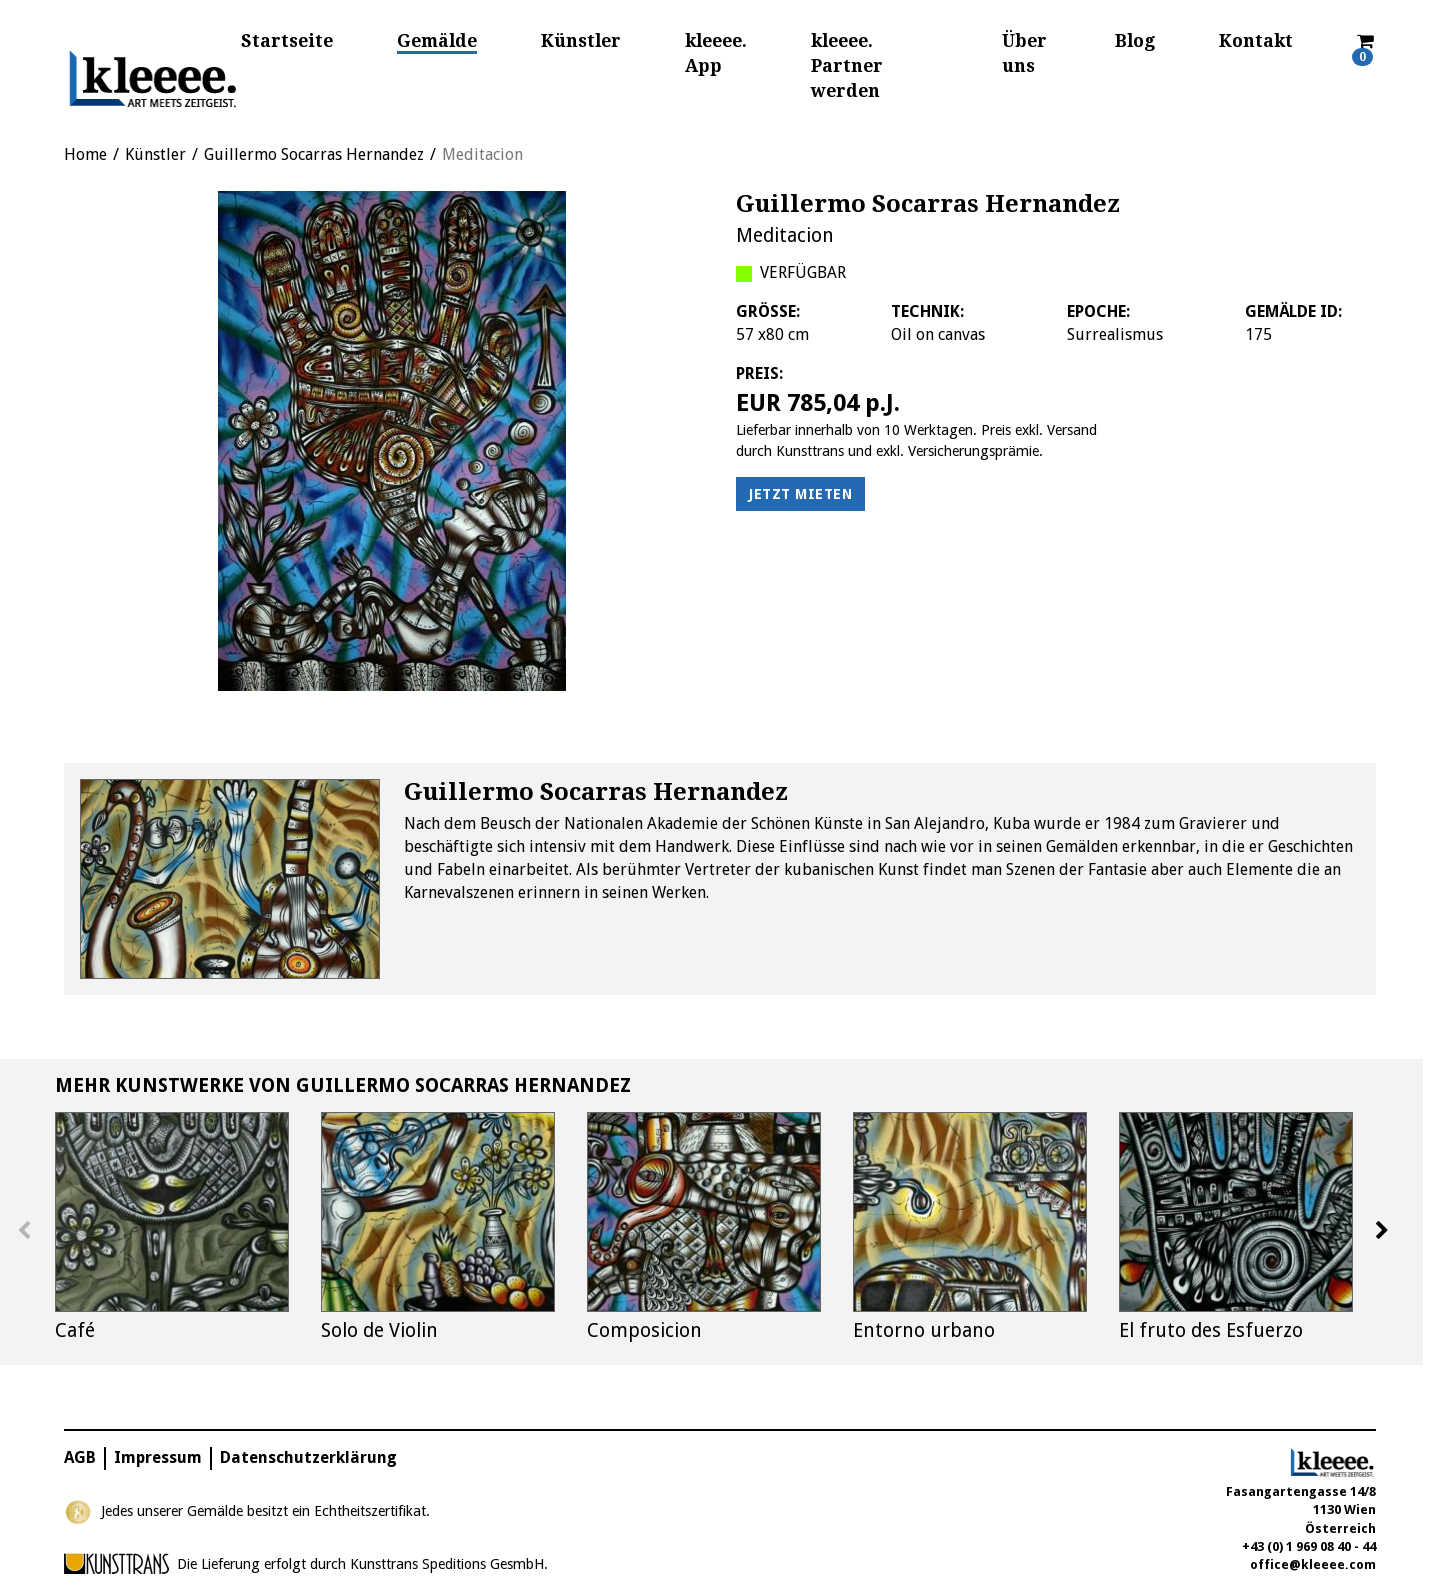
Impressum (158, 1457)
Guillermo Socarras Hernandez (314, 154)
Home (85, 154)
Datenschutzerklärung (308, 1457)
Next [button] (1382, 1231)
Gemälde (437, 41)
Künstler (581, 41)
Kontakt (1256, 41)
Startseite (287, 41)
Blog (1135, 41)
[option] (392, 441)
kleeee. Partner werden (847, 66)
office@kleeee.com (1313, 1564)
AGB (80, 1457)
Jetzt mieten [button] (800, 494)
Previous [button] (24, 1231)
